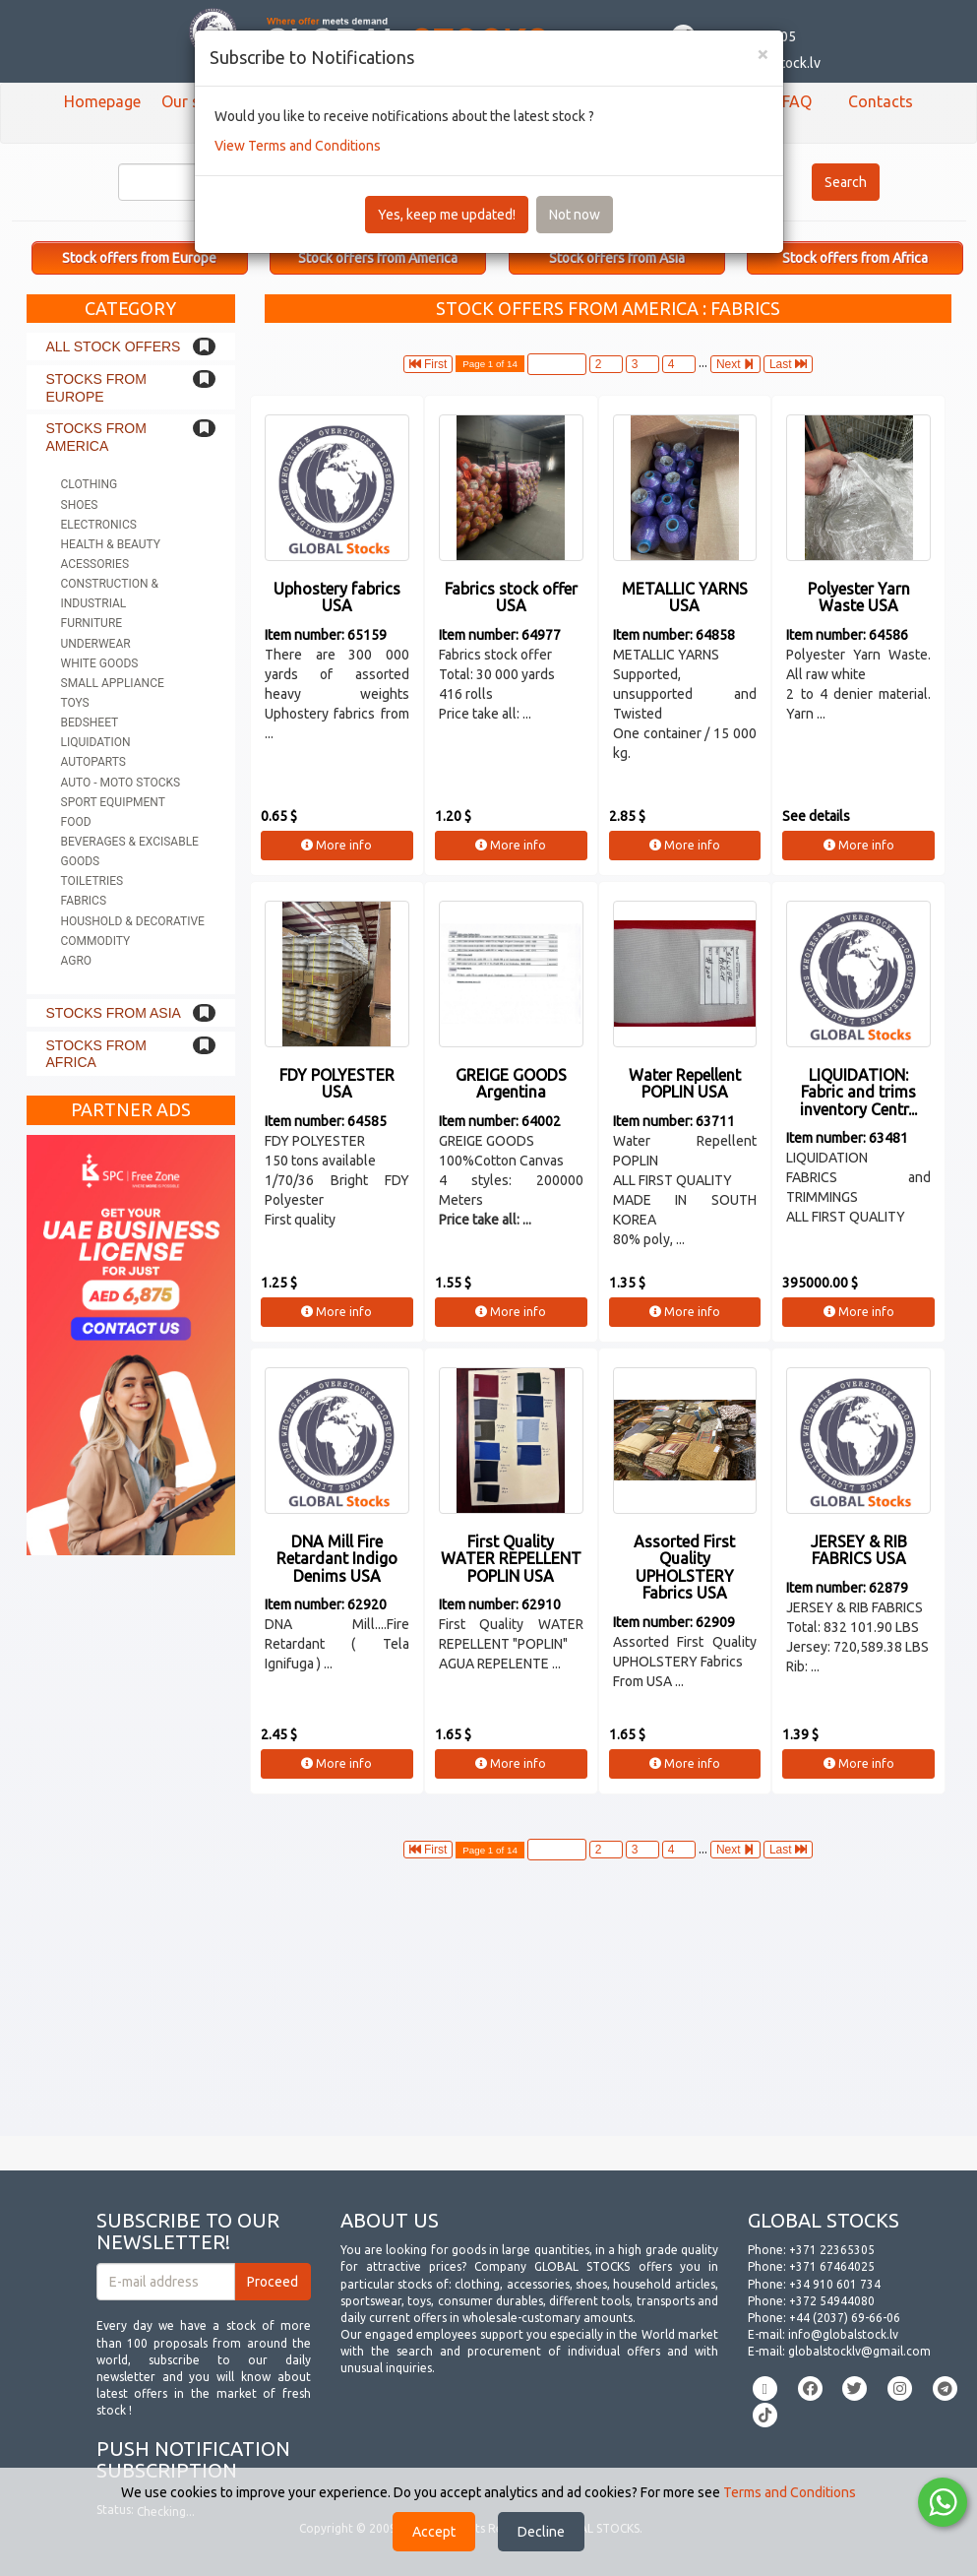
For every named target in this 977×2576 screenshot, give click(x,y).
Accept (434, 2532)
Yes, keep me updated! (447, 214)
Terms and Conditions (789, 2492)
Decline (541, 2532)
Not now (574, 214)
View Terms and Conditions (297, 146)
